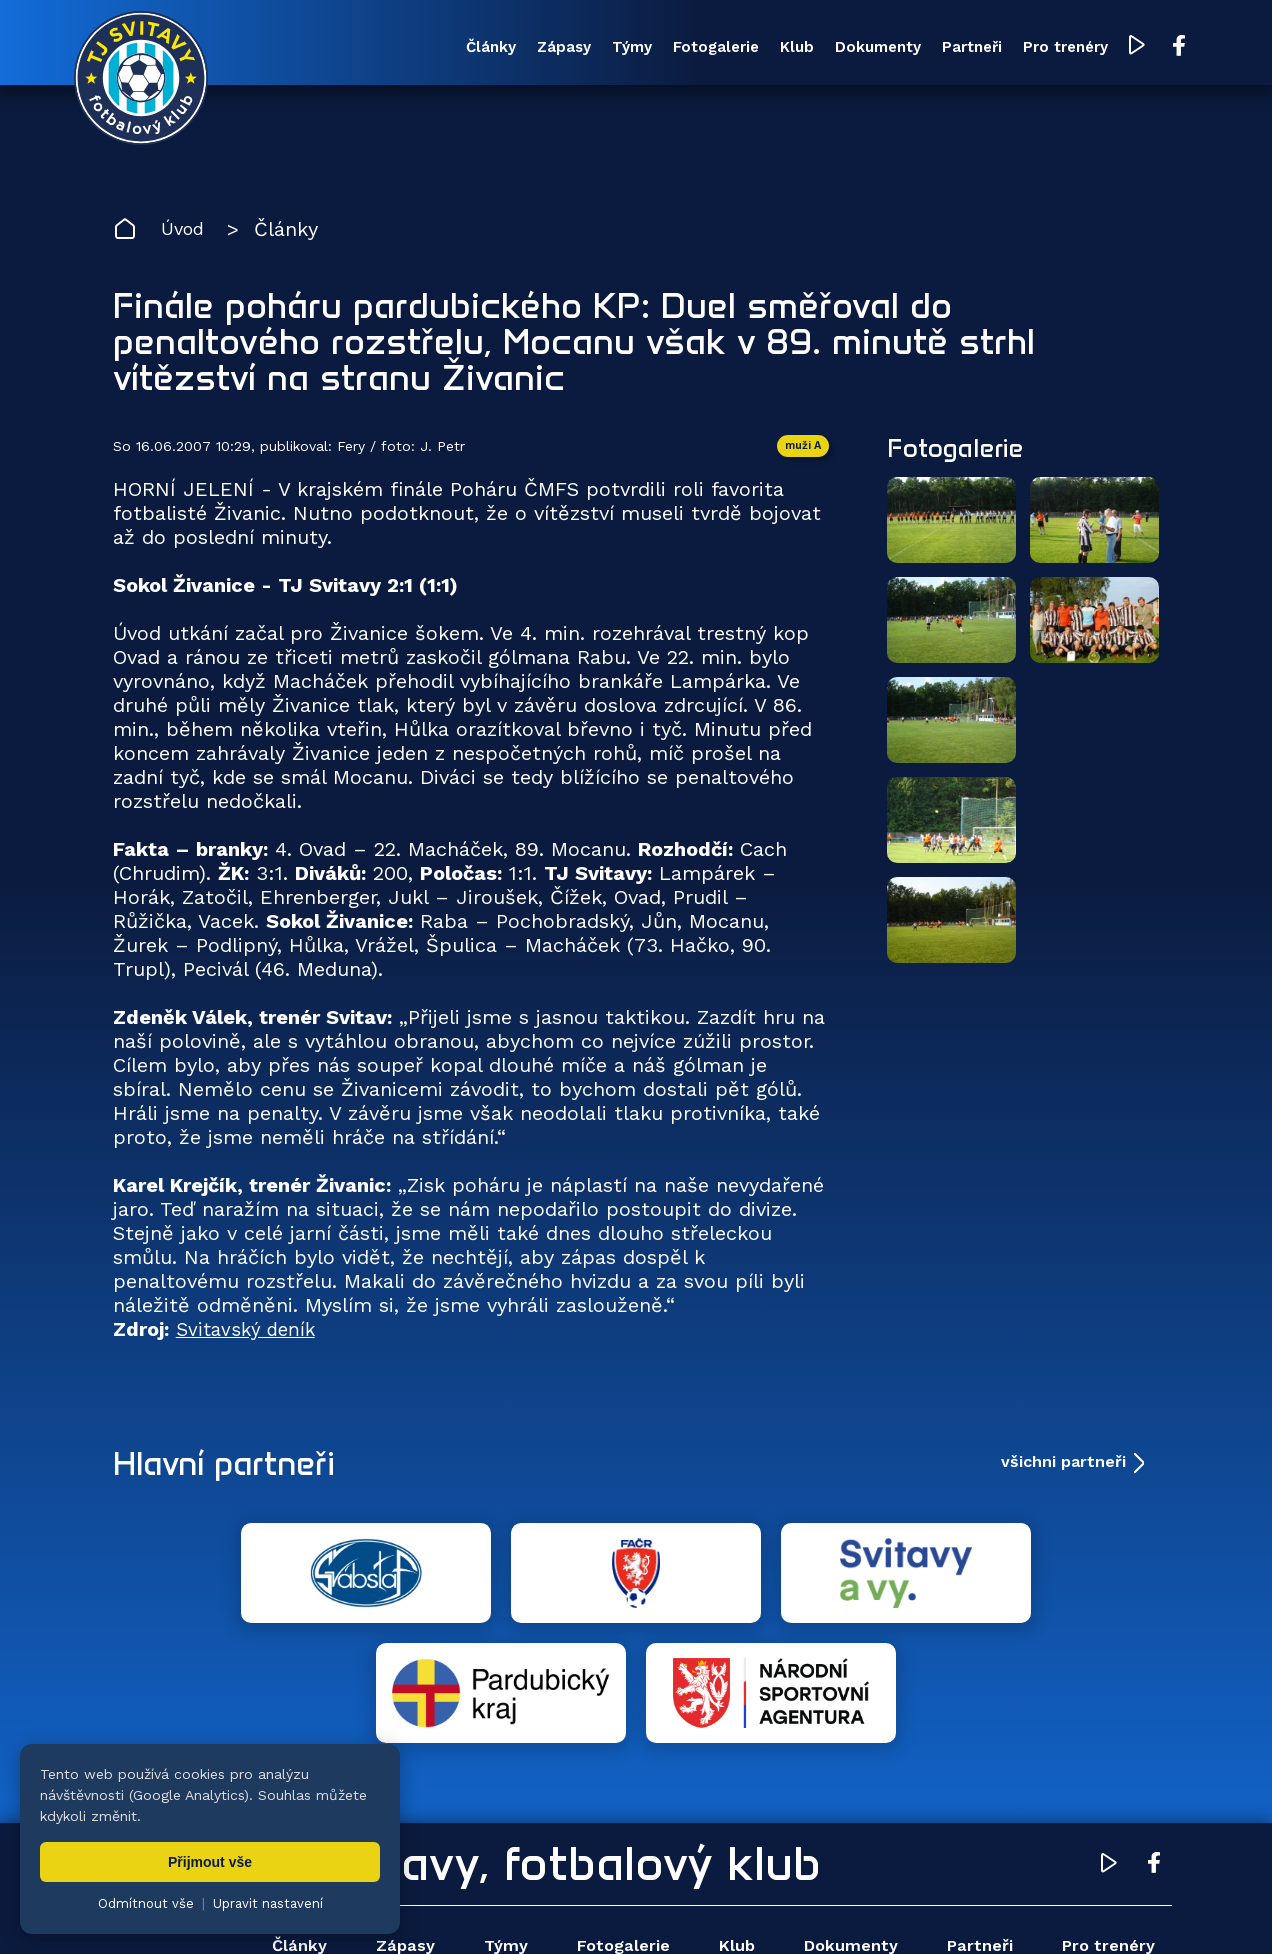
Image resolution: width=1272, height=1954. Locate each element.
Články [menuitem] (395, 49)
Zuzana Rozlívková (415, 1909)
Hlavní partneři (235, 1469)
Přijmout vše (210, 1862)
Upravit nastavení (268, 1903)
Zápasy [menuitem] (476, 49)
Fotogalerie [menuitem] (644, 49)
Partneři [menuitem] (924, 49)
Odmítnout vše (146, 1903)
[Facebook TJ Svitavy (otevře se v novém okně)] (1140, 48)
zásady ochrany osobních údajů (975, 1909)
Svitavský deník (249, 1336)
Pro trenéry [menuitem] (1025, 49)
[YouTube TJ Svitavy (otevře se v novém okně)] (1100, 48)
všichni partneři (1063, 1468)
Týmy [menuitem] (552, 49)
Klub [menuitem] (733, 49)
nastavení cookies (796, 1909)
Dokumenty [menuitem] (822, 49)
